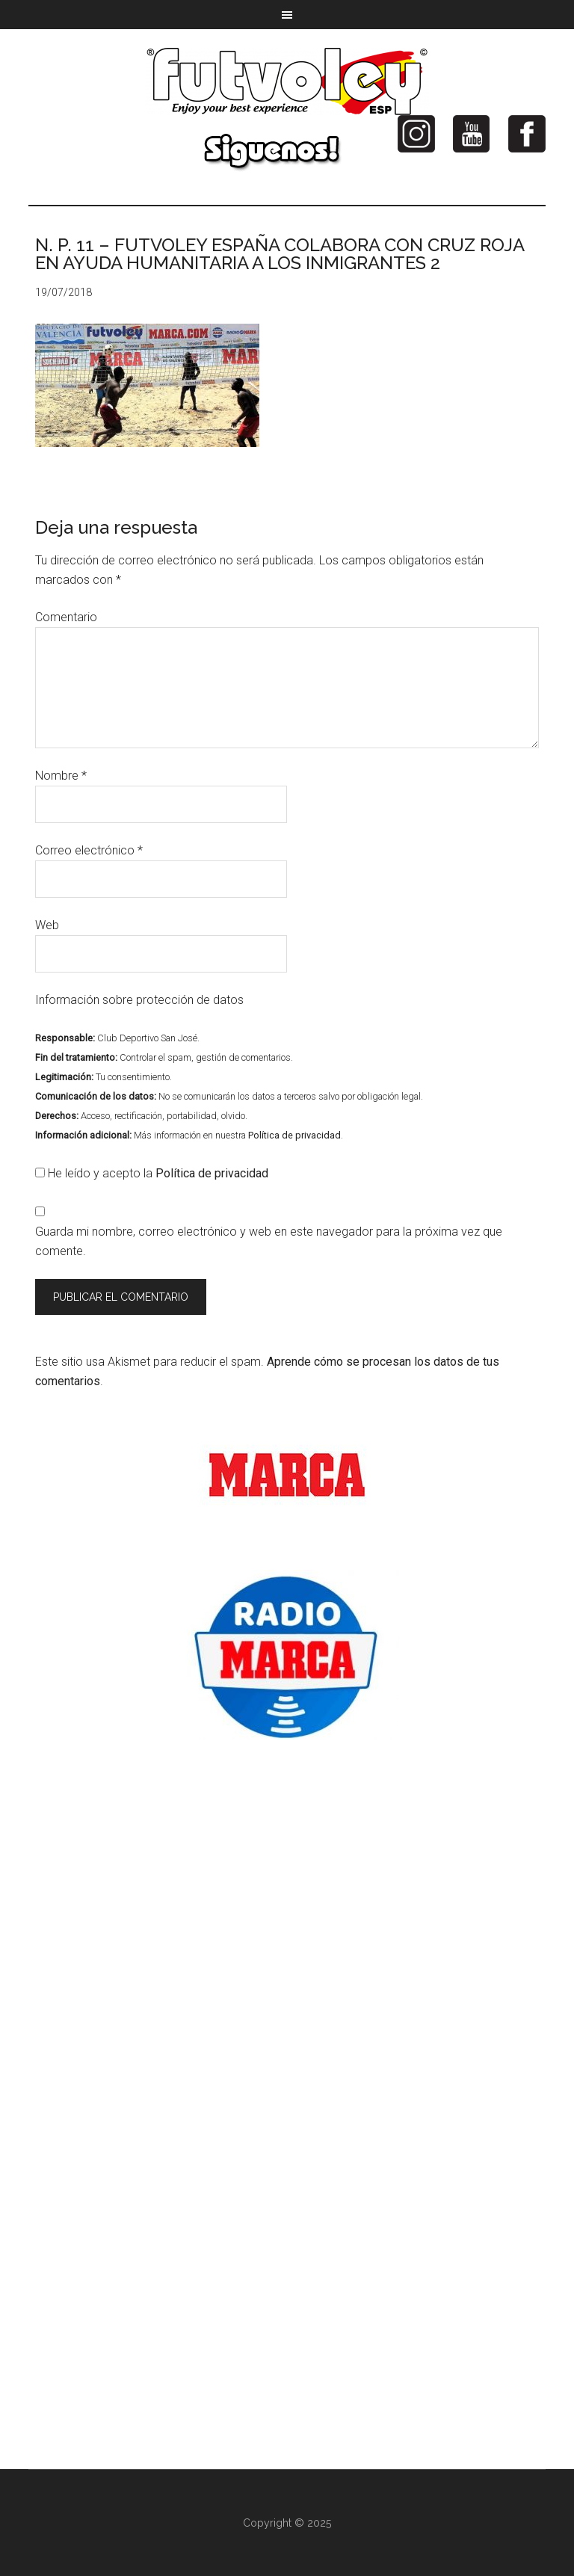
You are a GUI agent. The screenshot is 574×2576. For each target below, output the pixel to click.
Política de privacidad (294, 1135)
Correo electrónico (89, 850)
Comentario (66, 617)
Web (47, 925)
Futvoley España (286, 81)
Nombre (61, 775)
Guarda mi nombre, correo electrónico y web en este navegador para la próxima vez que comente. (268, 1241)
